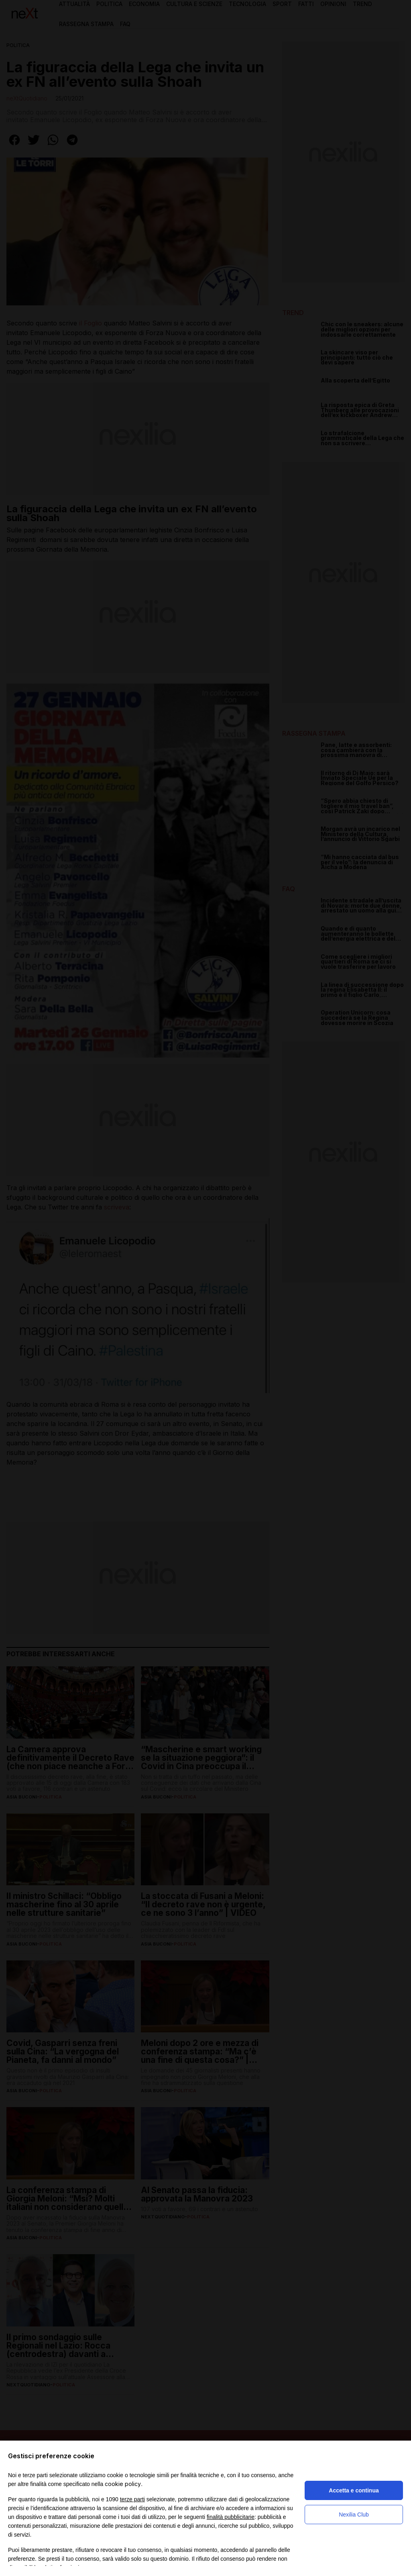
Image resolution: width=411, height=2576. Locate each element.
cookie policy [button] (123, 2483)
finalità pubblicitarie (230, 2517)
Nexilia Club (354, 2514)
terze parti (132, 2499)
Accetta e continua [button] (353, 2490)
